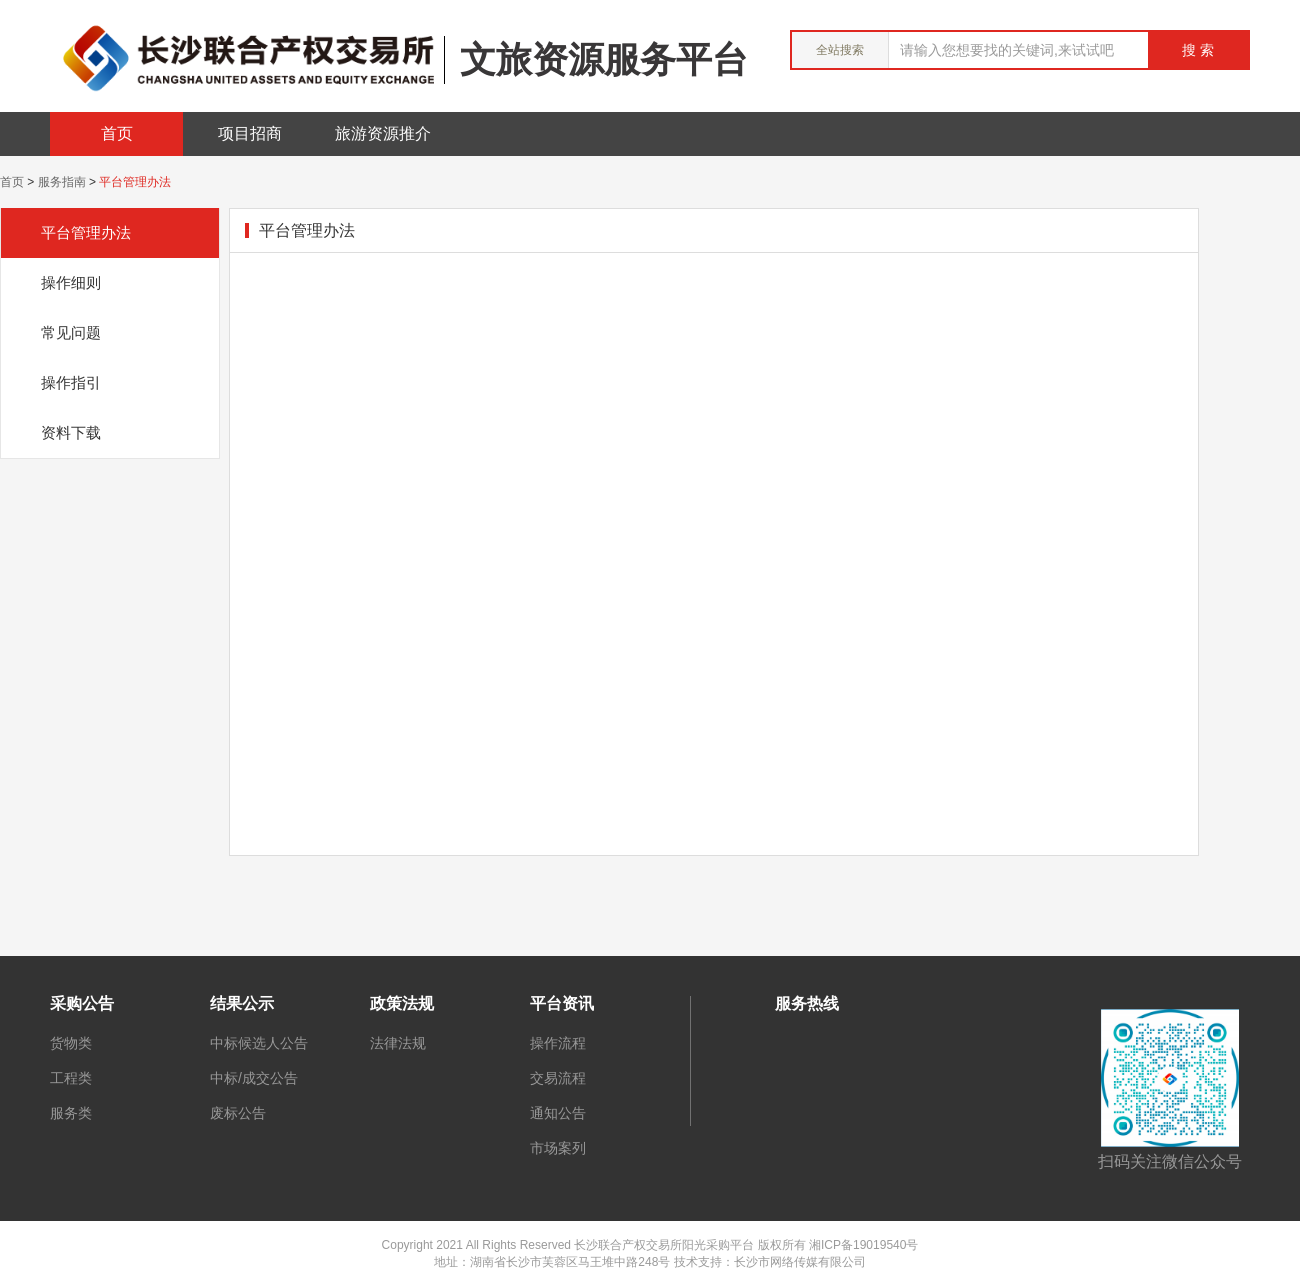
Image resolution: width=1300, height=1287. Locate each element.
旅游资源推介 (383, 133)
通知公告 (558, 1113)
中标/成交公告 (254, 1078)
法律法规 (398, 1043)
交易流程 (558, 1078)
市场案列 (558, 1148)
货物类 (71, 1043)
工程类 (71, 1078)
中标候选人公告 (259, 1043)
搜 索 (1198, 50)
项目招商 (250, 133)
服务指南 (62, 182)
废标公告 (238, 1113)
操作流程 (558, 1043)
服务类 (71, 1113)
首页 (117, 133)
